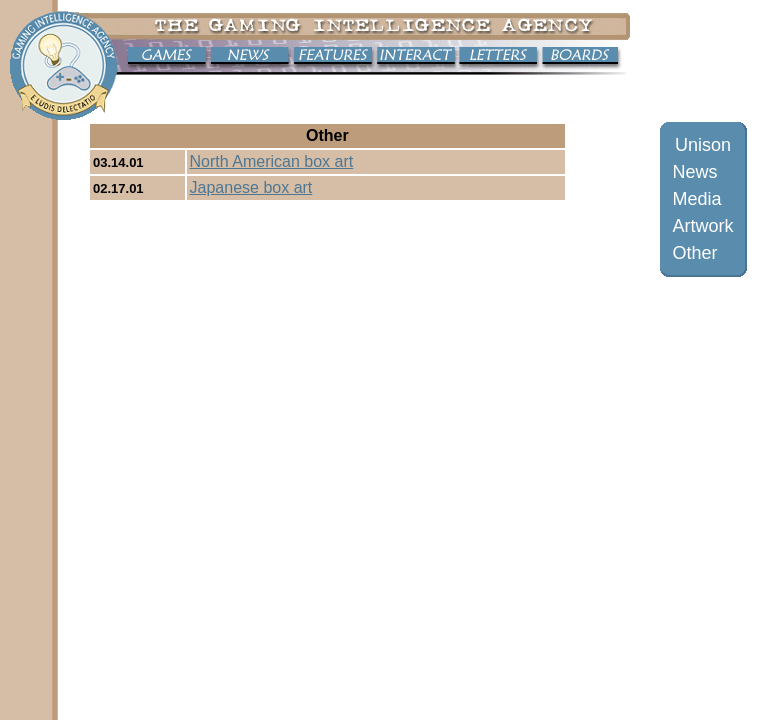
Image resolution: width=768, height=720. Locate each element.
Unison (703, 145)
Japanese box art (251, 187)
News (695, 172)
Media (697, 199)
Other (695, 253)
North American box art (272, 161)
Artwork (703, 226)
